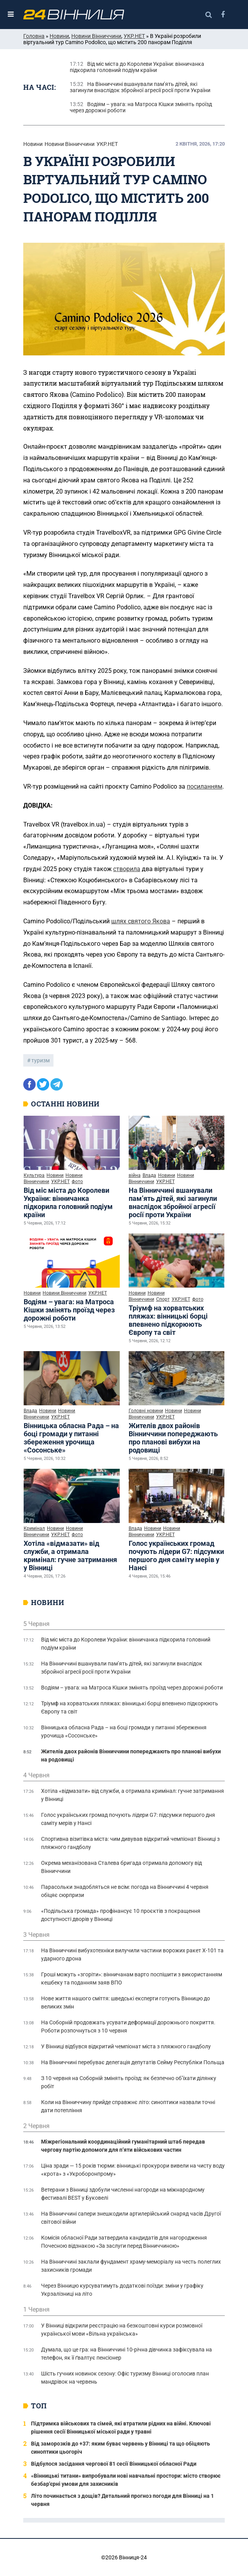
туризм (40, 1060)
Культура (34, 1175)
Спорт (163, 1299)
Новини (59, 36)
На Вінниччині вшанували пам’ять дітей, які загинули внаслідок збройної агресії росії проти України (173, 1202)
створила (126, 869)
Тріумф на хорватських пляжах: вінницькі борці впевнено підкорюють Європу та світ (168, 1320)
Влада (149, 1175)
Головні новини (146, 1410)
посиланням (204, 786)
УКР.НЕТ (134, 36)
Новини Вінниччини (96, 36)
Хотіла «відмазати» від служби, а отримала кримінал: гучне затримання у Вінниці (70, 1555)
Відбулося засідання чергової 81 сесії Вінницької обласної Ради (113, 2464)
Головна (34, 36)
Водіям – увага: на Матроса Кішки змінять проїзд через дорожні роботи (69, 1310)
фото (77, 1181)
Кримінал (34, 1528)
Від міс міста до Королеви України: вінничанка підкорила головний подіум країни (68, 1202)
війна (135, 1175)
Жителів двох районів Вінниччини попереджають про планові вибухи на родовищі (173, 1438)
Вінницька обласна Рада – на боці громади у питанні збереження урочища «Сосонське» (71, 1438)
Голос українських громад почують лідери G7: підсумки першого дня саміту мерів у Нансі (176, 1555)
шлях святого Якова (140, 921)
